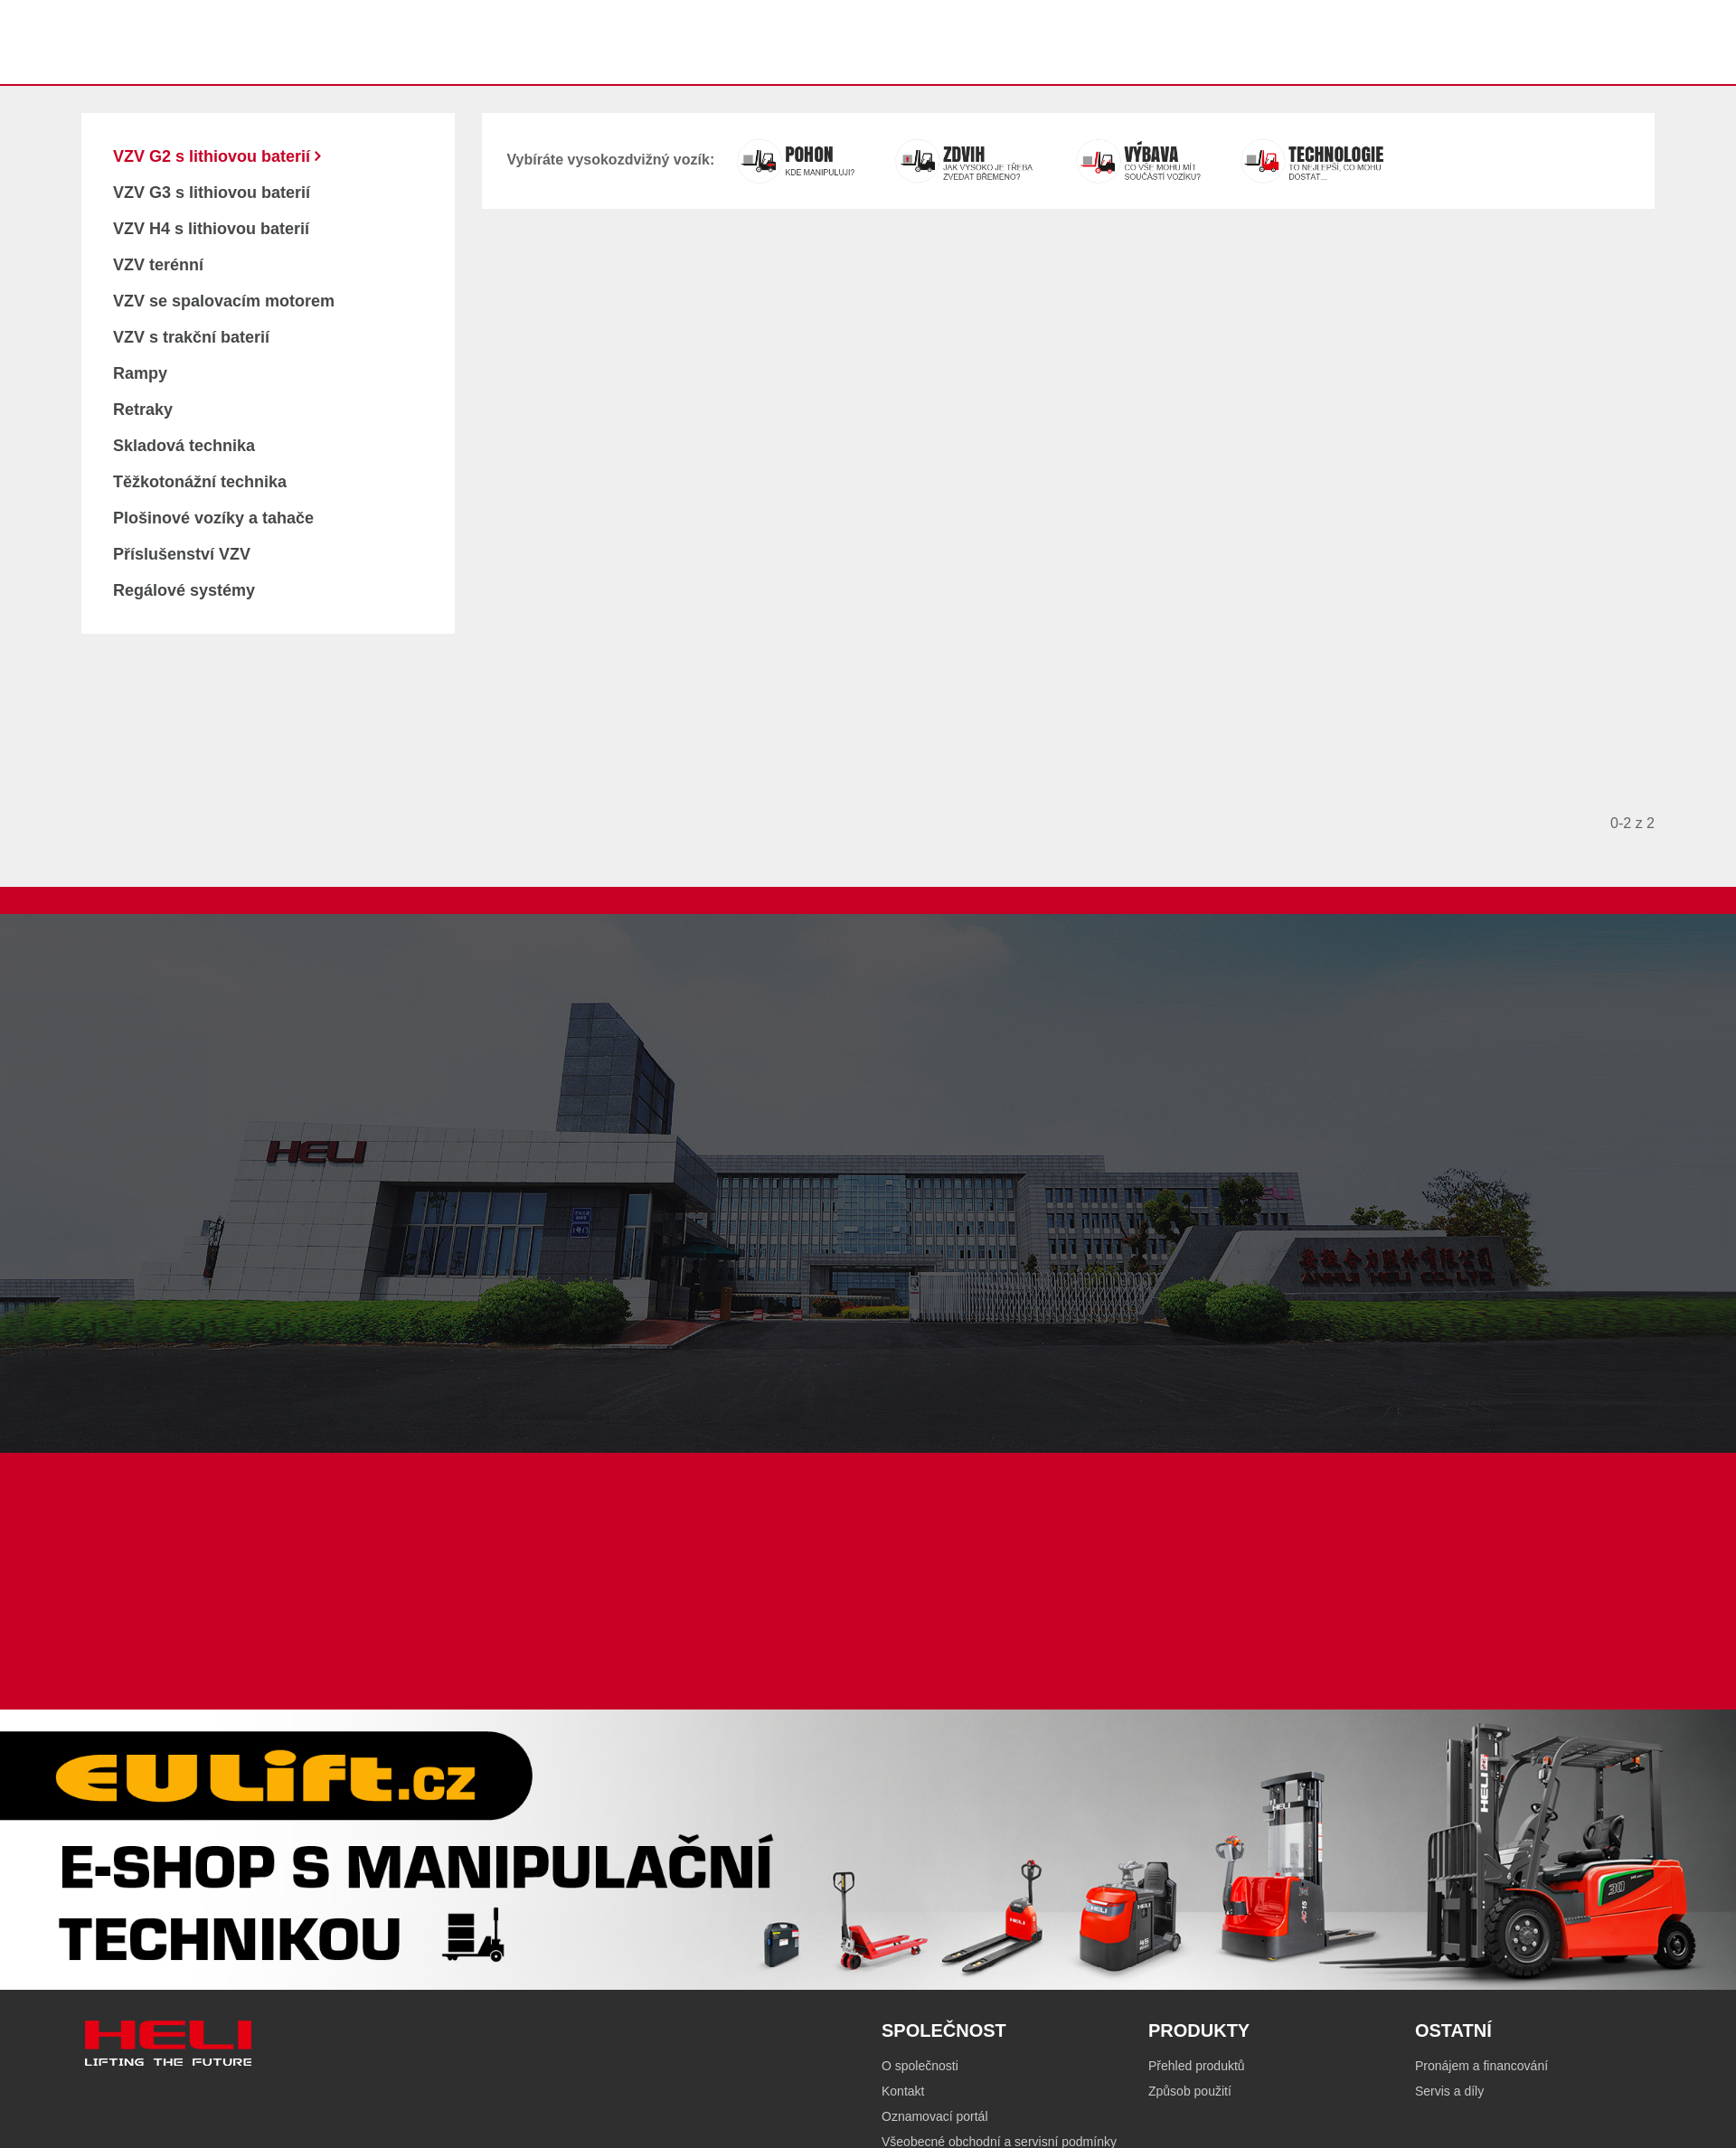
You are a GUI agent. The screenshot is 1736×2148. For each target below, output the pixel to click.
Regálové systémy (184, 590)
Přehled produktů (1196, 2065)
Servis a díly (1449, 2091)
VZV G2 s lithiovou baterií (214, 156)
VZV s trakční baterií (191, 337)
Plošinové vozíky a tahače (213, 518)
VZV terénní (158, 265)
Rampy (140, 373)
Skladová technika (184, 446)
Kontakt (903, 2091)
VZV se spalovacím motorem (224, 301)
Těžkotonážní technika (200, 482)
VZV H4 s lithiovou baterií (211, 229)
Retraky (143, 409)
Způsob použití (1189, 2091)
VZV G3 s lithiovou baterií (211, 193)
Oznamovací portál (935, 2116)
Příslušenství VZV (181, 554)
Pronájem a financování (1481, 2065)
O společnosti (920, 2065)
